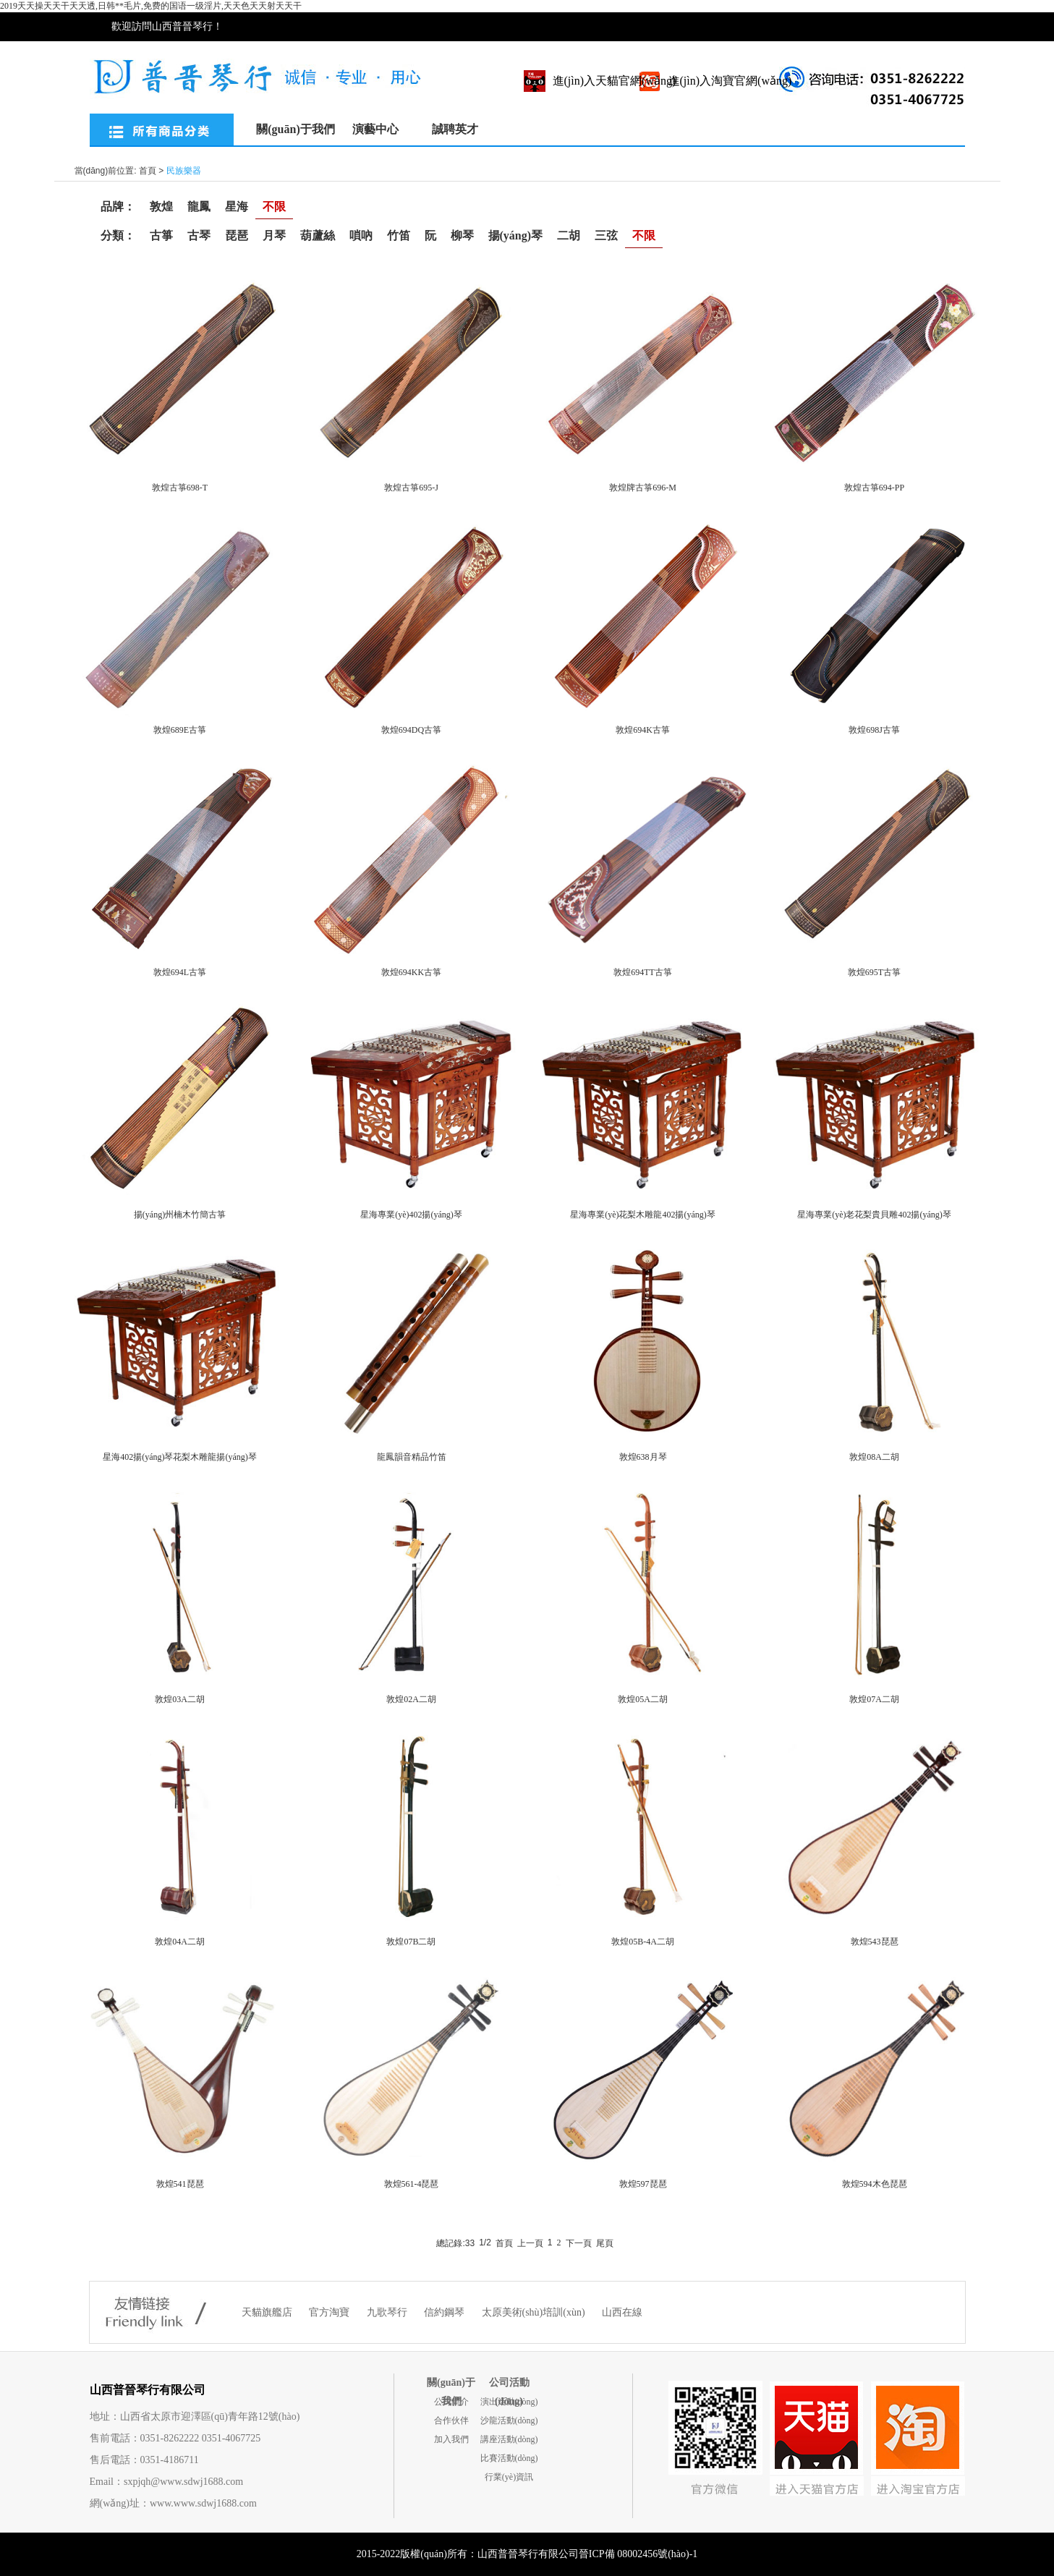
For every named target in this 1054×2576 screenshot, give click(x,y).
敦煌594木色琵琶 (874, 2184)
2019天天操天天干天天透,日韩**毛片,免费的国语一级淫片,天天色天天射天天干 (151, 6)
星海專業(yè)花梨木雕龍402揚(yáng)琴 (642, 1215)
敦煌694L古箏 (179, 972)
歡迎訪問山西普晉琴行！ (167, 26)
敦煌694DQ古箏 (411, 730)
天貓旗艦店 (268, 2312)
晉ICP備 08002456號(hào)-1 (638, 2554)
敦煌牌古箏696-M (642, 488)
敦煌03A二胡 (180, 1699)
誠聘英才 (455, 129)
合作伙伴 (451, 2420)
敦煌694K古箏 (643, 730)
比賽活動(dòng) (509, 2458)
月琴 (274, 235)
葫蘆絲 (317, 235)
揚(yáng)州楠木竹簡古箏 (180, 1215)
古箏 (161, 235)
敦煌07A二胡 (874, 1699)
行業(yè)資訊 (509, 2477)
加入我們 (451, 2439)
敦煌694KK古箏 (411, 972)
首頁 (147, 171)
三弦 (606, 235)
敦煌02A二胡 (411, 1699)
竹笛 (398, 235)
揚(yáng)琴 (515, 235)
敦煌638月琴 (643, 1457)
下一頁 (579, 2243)
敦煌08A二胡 (874, 1457)
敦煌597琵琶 (643, 2184)
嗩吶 (361, 235)
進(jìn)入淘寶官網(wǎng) (730, 81)
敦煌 (161, 206)
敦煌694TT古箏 (642, 972)
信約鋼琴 (445, 2312)
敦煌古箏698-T (180, 488)
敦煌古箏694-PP (874, 488)
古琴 (199, 235)
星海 (236, 206)
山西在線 (622, 2312)
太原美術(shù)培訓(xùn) (535, 2312)
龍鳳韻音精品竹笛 (411, 1457)
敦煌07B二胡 (410, 1942)
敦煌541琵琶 (180, 2184)
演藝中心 (375, 129)
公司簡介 (451, 2402)
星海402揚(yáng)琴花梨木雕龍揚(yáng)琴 (180, 1457)
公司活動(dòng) (509, 2384)
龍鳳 (199, 206)
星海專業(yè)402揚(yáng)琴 (411, 1215)
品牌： (118, 206)
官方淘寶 (330, 2312)
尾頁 (604, 2243)
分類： (118, 235)
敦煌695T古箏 (874, 972)
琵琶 (236, 235)
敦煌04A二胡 (180, 1942)
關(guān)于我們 (295, 129)
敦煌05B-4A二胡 (642, 1942)
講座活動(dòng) (509, 2439)
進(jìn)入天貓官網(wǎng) (614, 81)
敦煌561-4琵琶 (411, 2184)
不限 (274, 206)
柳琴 (462, 235)
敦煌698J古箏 (874, 730)
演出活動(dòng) (509, 2402)
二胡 (568, 235)
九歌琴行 (388, 2312)
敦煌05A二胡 (643, 1699)
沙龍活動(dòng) (509, 2420)
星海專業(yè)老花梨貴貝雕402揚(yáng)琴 (874, 1215)
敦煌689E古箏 (179, 730)
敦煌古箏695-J (411, 488)
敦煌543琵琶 (874, 1942)
